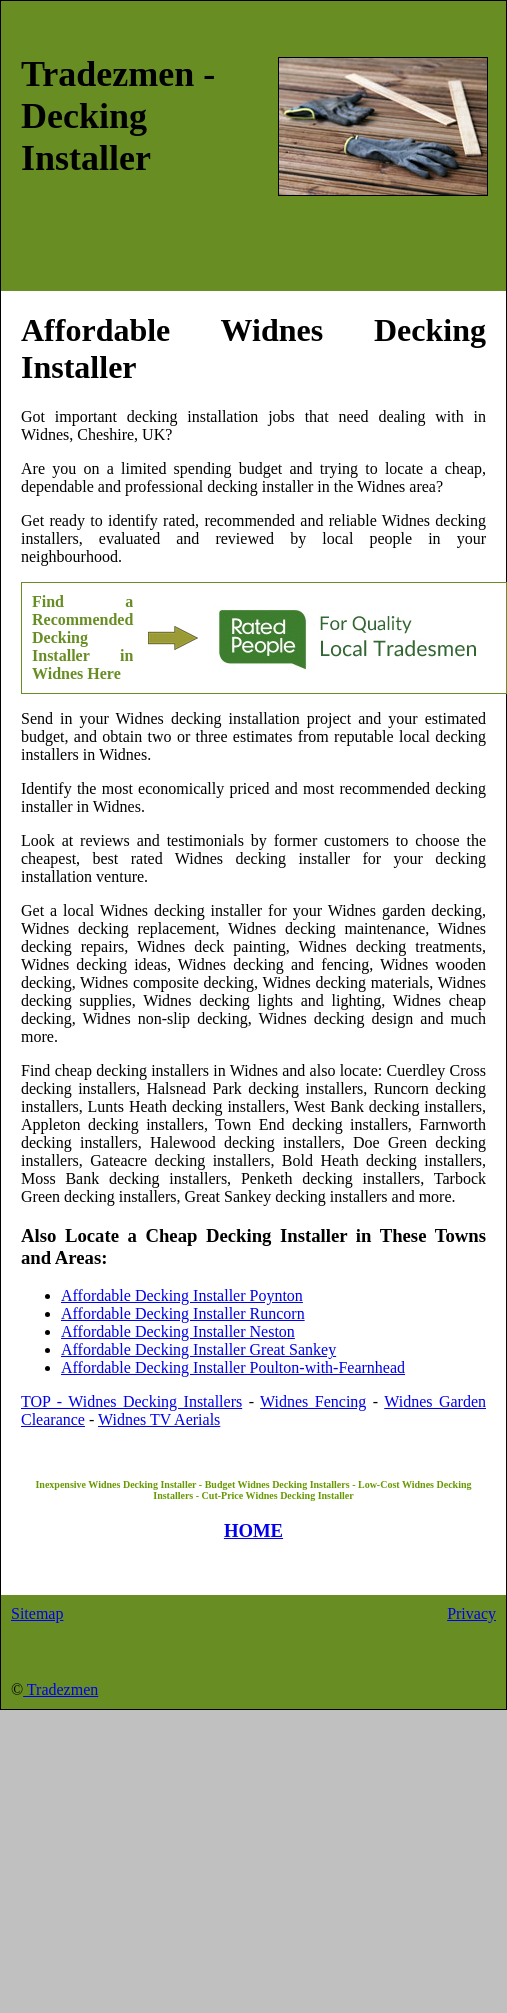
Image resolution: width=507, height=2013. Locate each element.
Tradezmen (60, 1689)
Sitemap (37, 1613)
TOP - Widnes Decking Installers (131, 1401)
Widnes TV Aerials (159, 1419)
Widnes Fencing (313, 1401)
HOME (253, 1530)
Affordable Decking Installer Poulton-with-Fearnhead (233, 1367)
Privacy (471, 1613)
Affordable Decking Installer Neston (178, 1331)
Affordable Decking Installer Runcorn (183, 1313)
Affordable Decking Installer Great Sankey (198, 1349)
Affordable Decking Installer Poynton (182, 1295)
